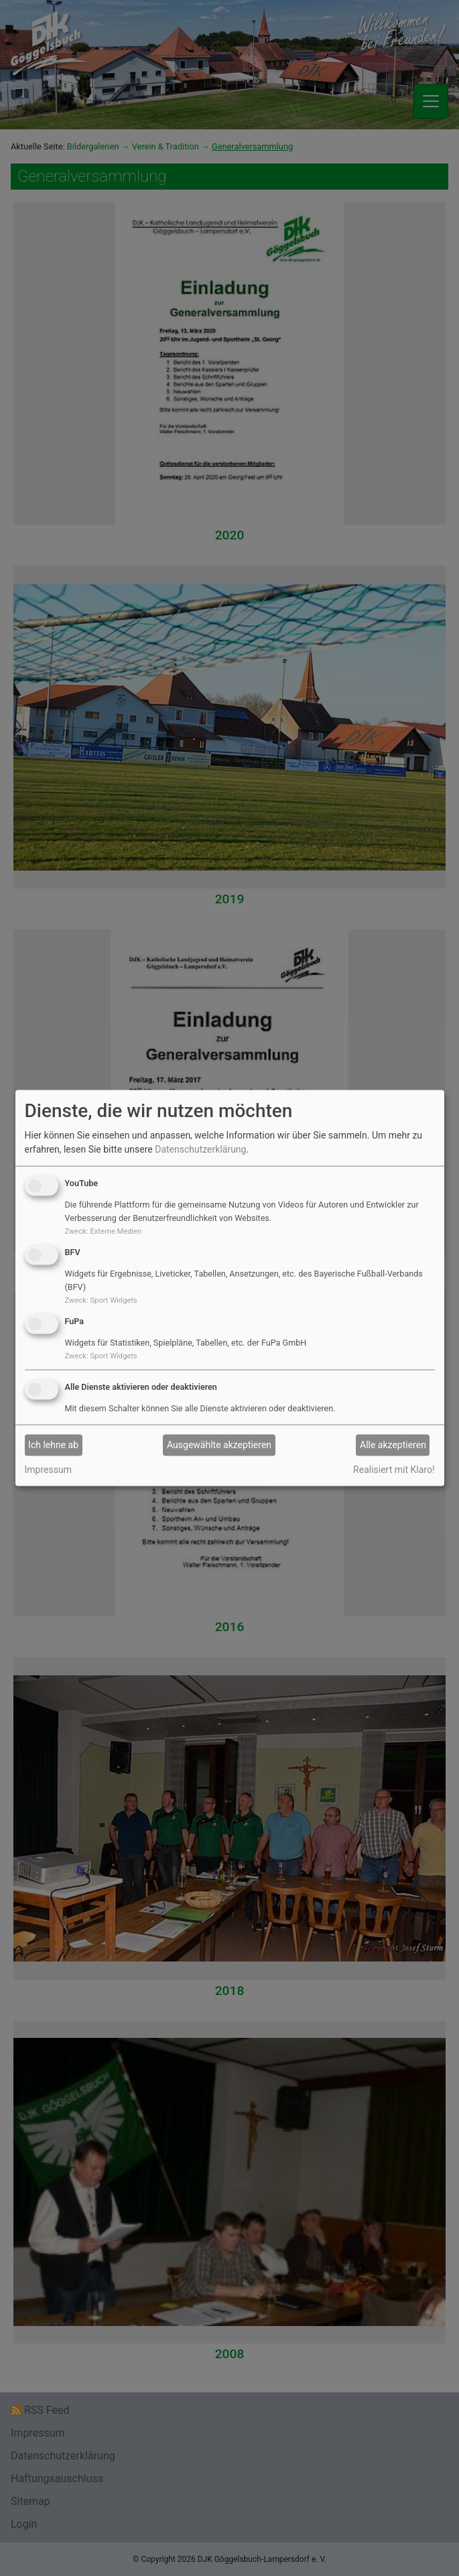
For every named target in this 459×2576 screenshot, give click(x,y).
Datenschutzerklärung (200, 1149)
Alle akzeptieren (393, 1444)
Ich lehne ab (53, 1444)
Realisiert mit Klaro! (393, 1469)
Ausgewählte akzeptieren (219, 1444)
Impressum (48, 1469)
